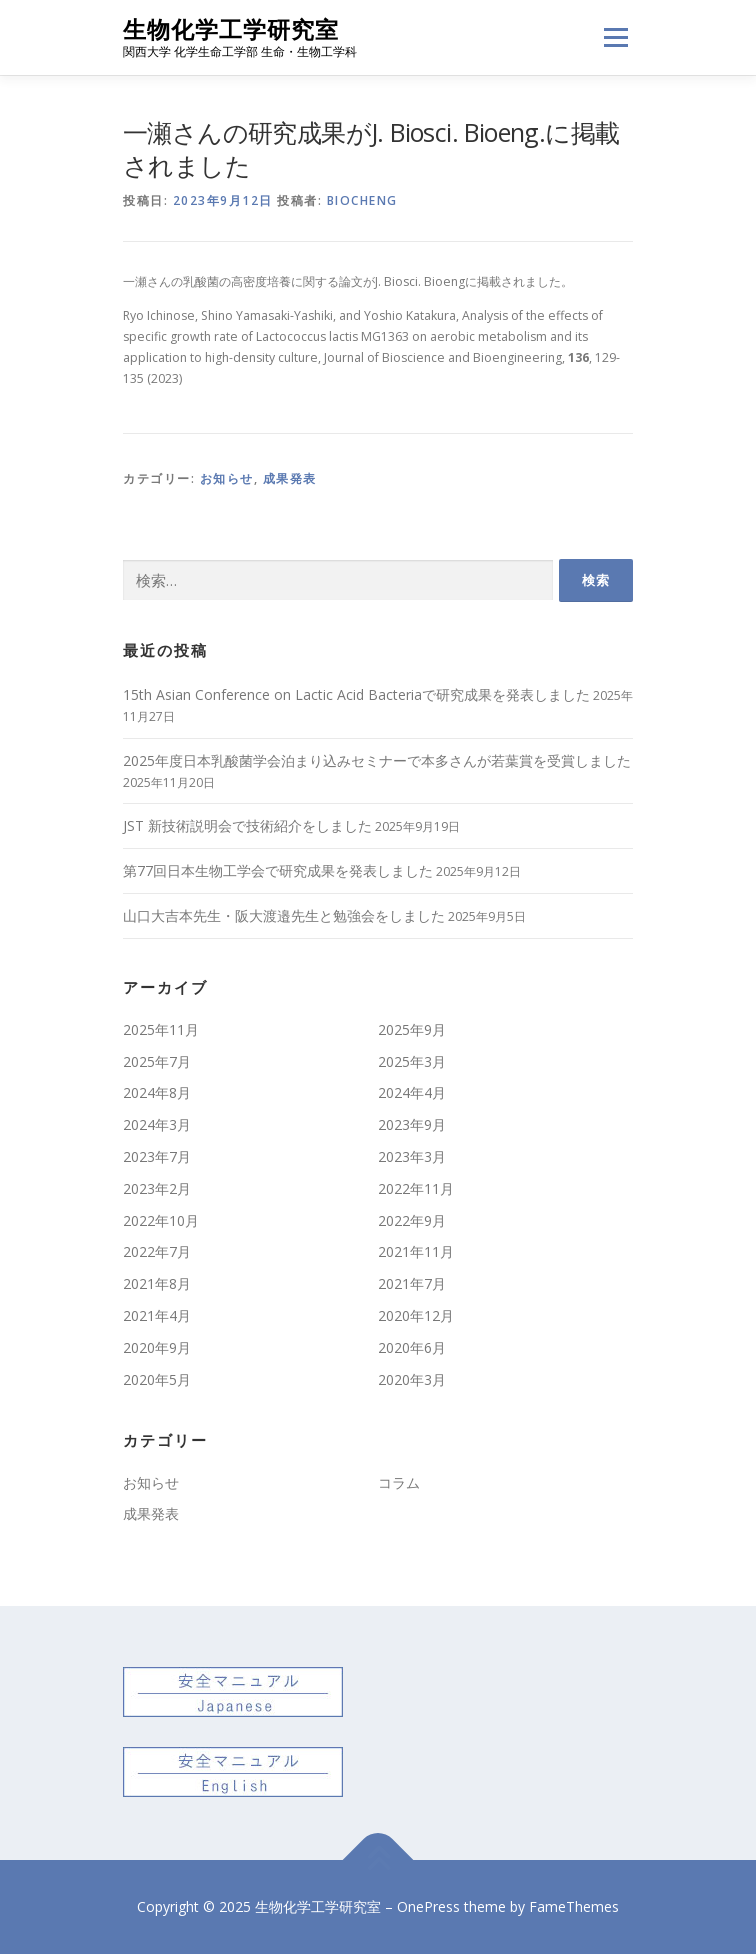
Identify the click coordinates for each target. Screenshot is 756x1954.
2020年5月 (157, 1379)
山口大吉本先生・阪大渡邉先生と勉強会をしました (284, 915)
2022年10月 (161, 1220)
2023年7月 (157, 1156)
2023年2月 (157, 1188)
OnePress (428, 1906)
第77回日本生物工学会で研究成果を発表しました (278, 870)
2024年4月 (412, 1092)
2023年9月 (412, 1124)
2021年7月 (412, 1283)
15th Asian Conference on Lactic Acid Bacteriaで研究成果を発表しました (356, 694)
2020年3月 (412, 1379)
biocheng (362, 200)
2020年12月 (416, 1315)
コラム (399, 1482)
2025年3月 (412, 1061)
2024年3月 (157, 1124)
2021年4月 (157, 1315)
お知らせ (227, 478)
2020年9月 (157, 1347)
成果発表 (290, 478)
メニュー (615, 37)
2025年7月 (157, 1061)
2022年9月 (412, 1220)
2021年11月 (416, 1251)
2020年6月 (412, 1347)
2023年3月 (412, 1156)
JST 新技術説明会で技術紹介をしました (247, 825)
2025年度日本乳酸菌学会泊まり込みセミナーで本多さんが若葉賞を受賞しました (377, 760)
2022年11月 (416, 1188)
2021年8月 (157, 1283)
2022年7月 (157, 1251)
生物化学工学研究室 (231, 29)
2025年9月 (412, 1029)
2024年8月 (157, 1092)
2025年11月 (161, 1029)
